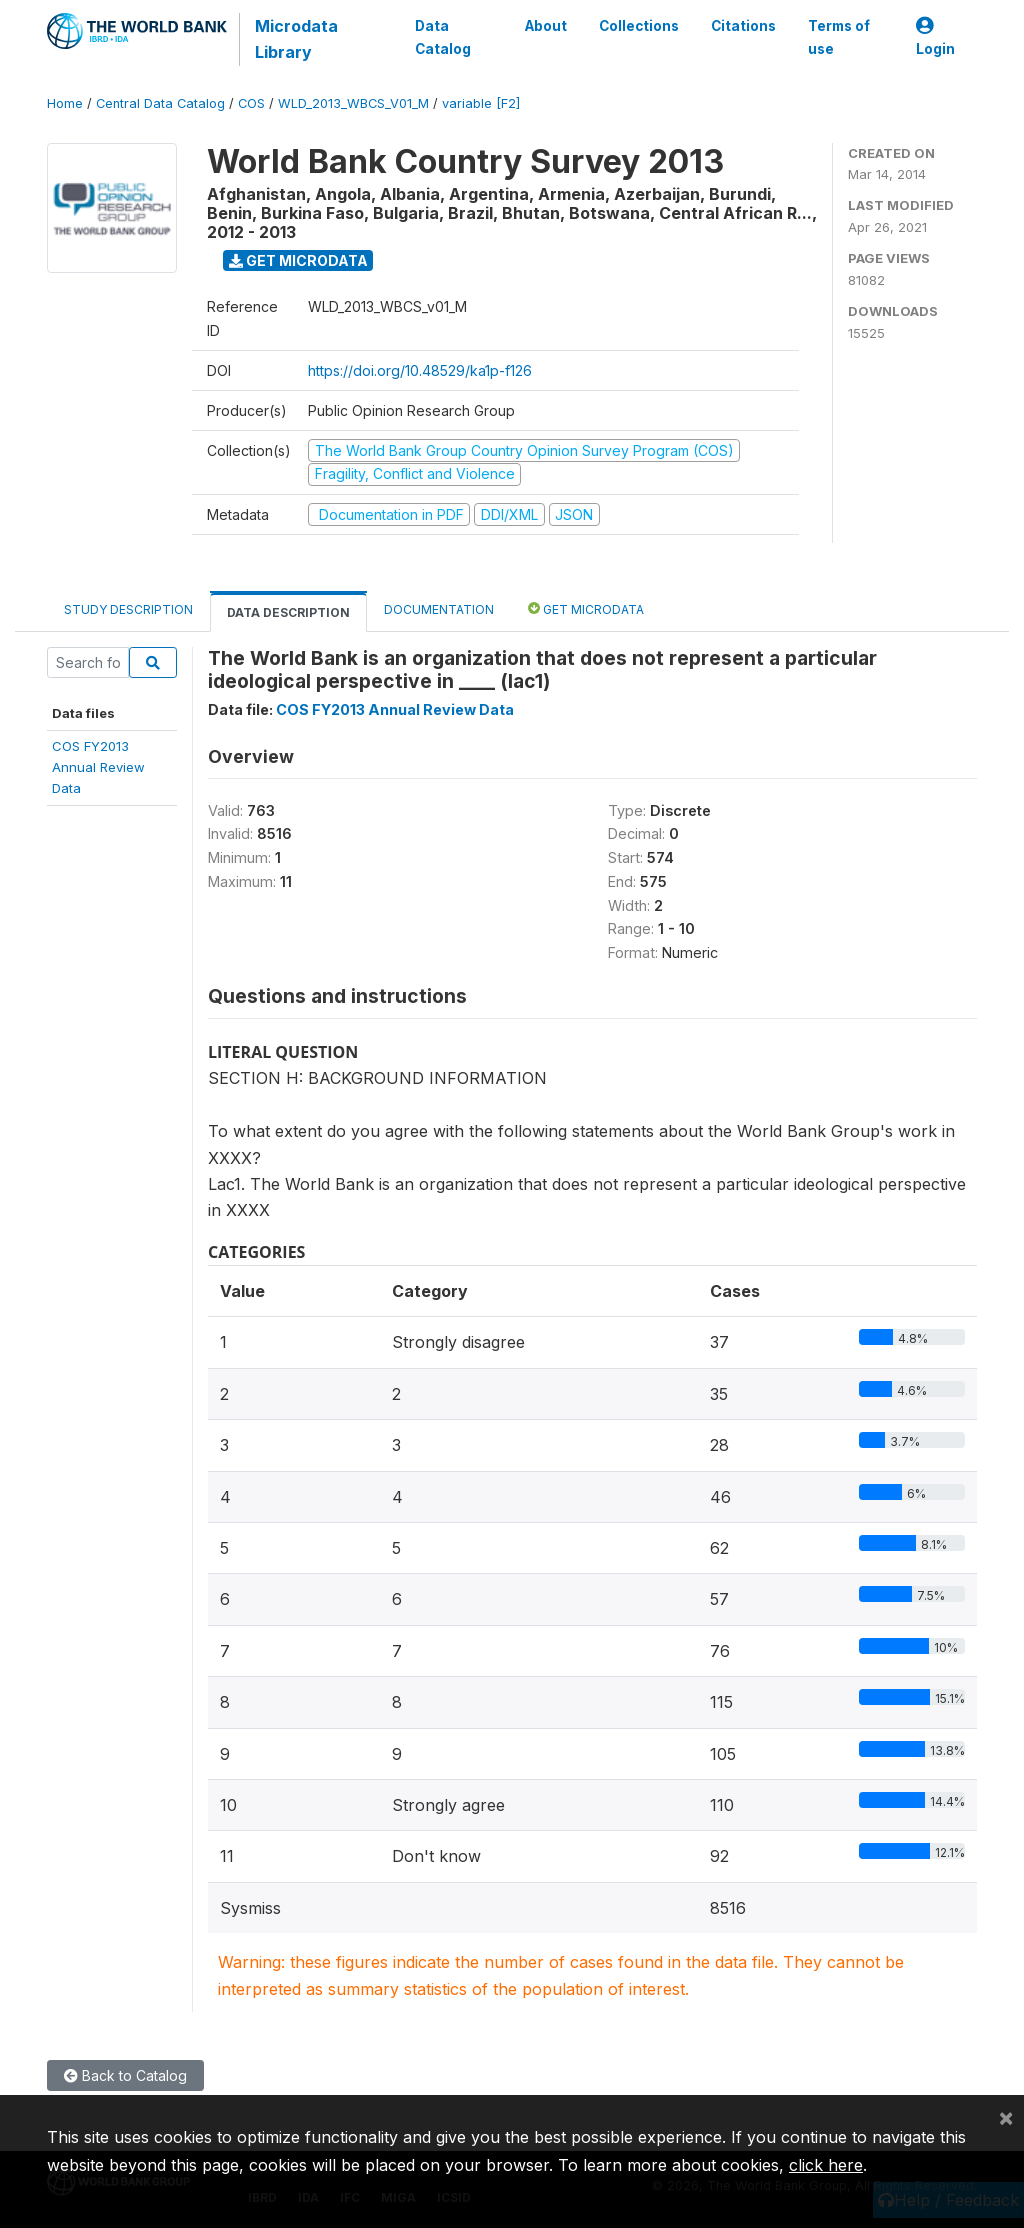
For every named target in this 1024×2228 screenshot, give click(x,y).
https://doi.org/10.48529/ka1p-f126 (420, 370)
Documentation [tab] (439, 609)
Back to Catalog (125, 2075)
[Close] (1006, 2117)
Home (65, 103)
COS (251, 103)
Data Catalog (443, 37)
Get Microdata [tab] (586, 608)
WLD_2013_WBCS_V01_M (353, 103)
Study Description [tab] (128, 609)
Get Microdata (298, 260)
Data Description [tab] (288, 612)
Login (935, 37)
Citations (743, 26)
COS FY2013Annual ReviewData (98, 767)
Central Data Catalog (160, 103)
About (546, 26)
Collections (639, 26)
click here (826, 2165)
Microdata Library (296, 39)
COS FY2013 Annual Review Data (395, 709)
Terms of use (839, 37)
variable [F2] (481, 103)
